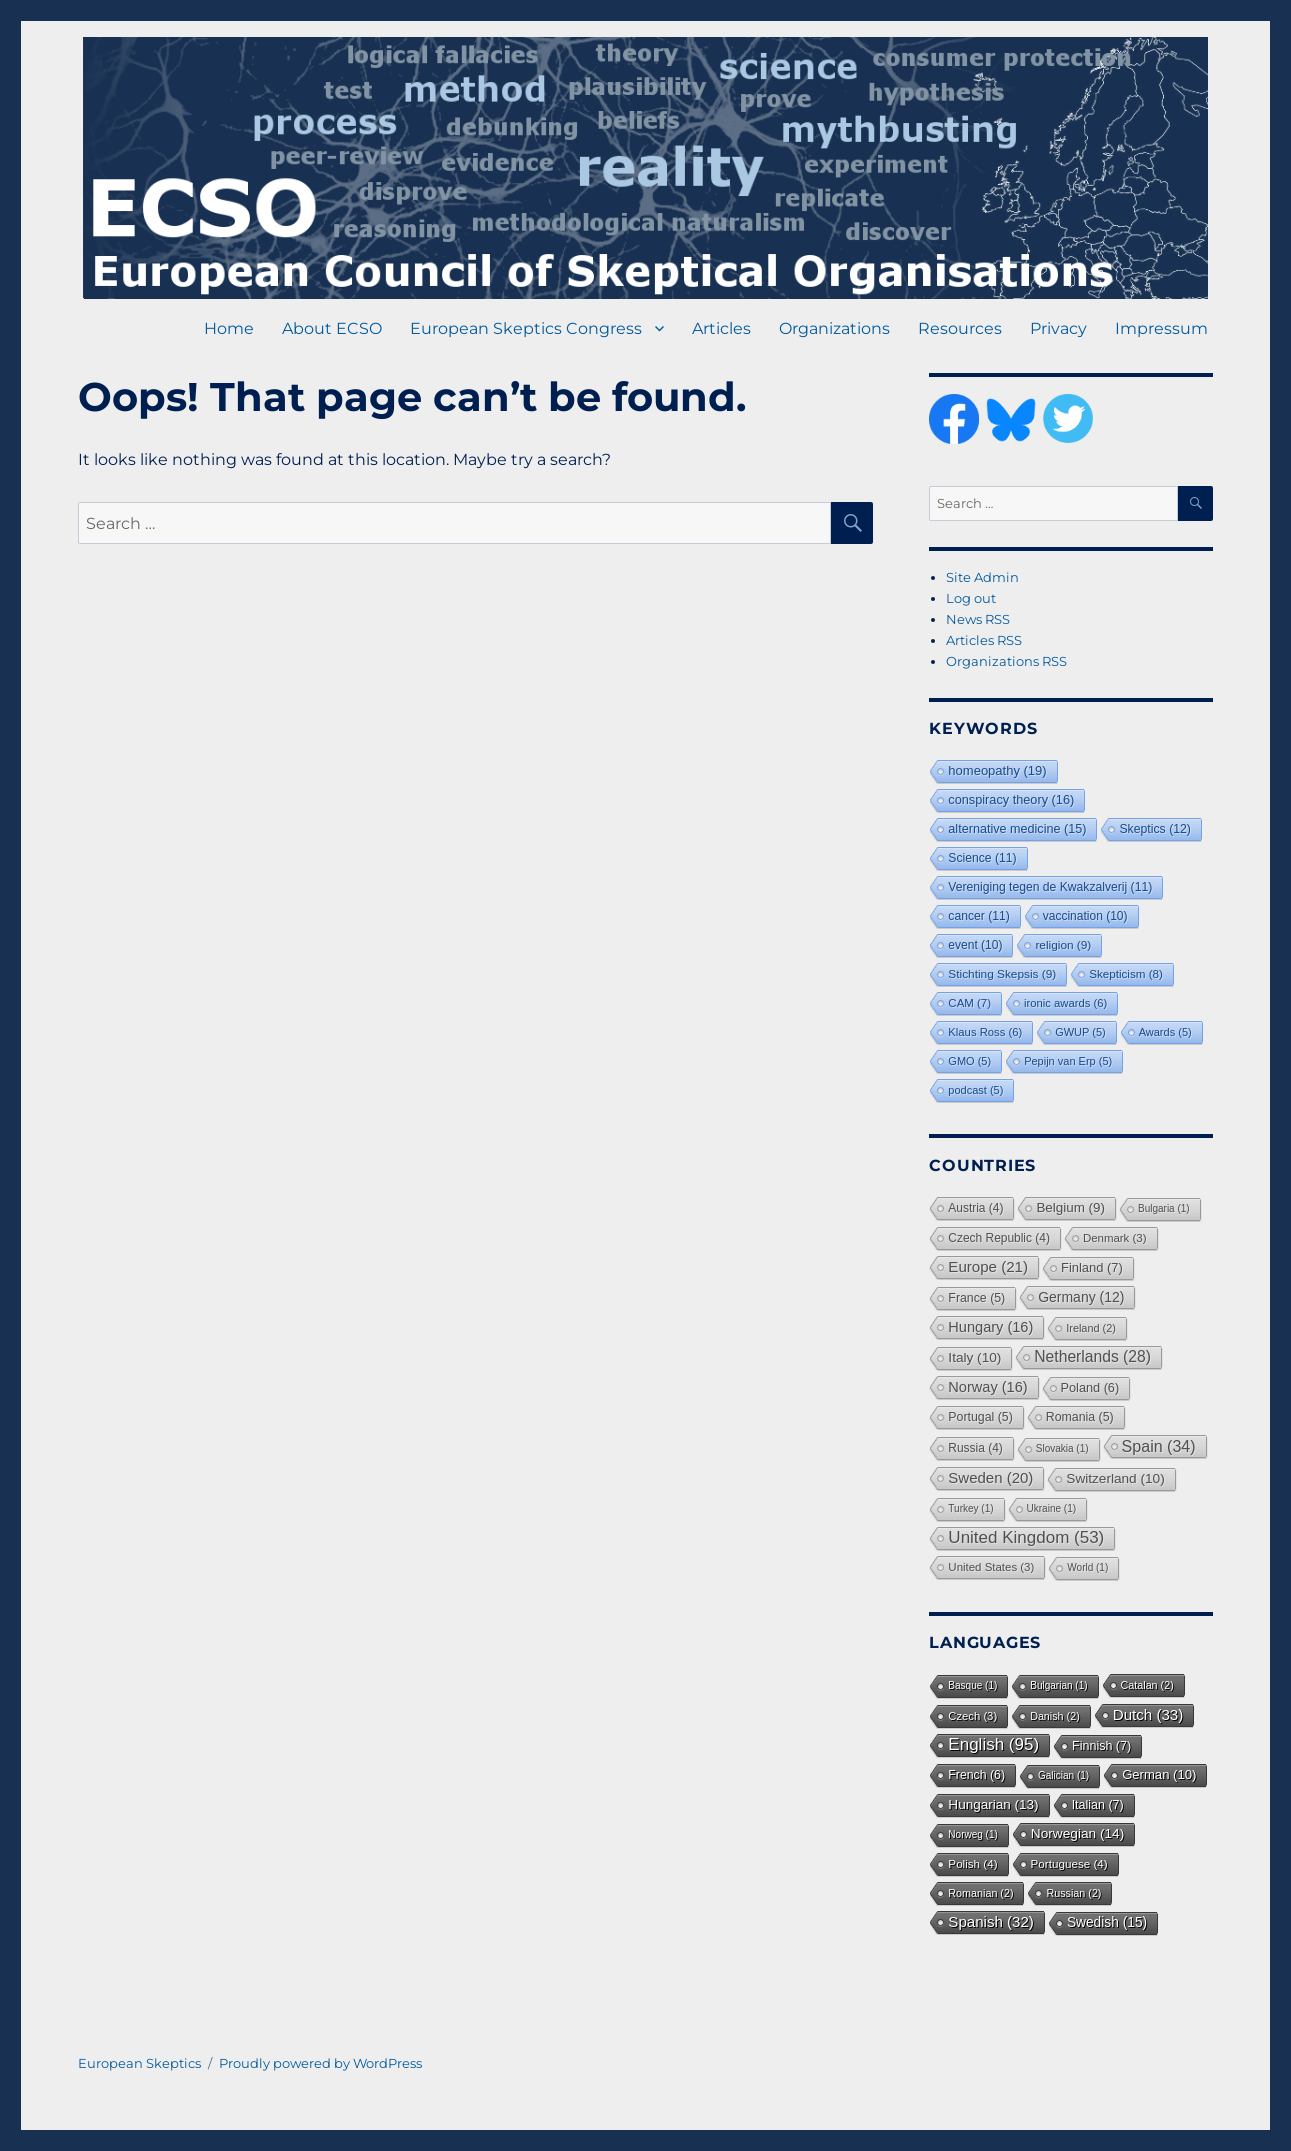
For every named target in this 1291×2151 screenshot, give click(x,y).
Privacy (1058, 328)
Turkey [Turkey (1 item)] (970, 1508)
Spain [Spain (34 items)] (1159, 1446)
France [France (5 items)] (976, 1298)
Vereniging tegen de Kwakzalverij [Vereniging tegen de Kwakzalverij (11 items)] (1050, 887)
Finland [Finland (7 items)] (1092, 1267)
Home (229, 328)
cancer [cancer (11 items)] (978, 916)
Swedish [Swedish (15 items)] (1107, 1922)
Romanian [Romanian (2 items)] (980, 1893)
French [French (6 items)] (976, 1775)
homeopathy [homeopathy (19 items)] (997, 770)
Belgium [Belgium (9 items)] (1070, 1207)
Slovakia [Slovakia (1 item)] (1062, 1448)
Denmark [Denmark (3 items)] (1115, 1238)
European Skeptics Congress (526, 328)
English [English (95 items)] (993, 1744)
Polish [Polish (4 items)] (972, 1863)
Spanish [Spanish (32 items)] (991, 1921)
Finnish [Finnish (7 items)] (1101, 1746)
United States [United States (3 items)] (991, 1567)
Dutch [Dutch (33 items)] (1148, 1714)
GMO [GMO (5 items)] (969, 1061)
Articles (721, 328)
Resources (960, 328)
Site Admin (982, 577)
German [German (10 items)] (1159, 1774)
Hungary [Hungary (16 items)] (990, 1327)
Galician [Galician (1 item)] (1063, 1775)
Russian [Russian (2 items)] (1073, 1893)
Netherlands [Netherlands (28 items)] (1092, 1356)
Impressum (1161, 328)
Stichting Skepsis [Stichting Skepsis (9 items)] (1002, 974)
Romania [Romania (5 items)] (1080, 1417)
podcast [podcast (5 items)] (975, 1090)
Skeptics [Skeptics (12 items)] (1155, 829)
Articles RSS (984, 640)
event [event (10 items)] (975, 945)
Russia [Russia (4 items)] (975, 1448)
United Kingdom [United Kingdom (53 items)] (1026, 1537)
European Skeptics (139, 2063)
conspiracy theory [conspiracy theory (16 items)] (1011, 799)
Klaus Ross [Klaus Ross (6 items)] (985, 1032)
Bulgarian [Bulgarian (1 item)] (1058, 1685)
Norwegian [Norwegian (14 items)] (1077, 1833)
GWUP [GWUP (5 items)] (1080, 1032)
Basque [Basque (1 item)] (972, 1685)
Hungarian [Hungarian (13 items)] (993, 1804)
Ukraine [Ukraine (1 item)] (1051, 1508)
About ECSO (332, 328)
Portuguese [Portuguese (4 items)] (1069, 1863)
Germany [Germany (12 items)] (1081, 1297)
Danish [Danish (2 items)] (1055, 1716)
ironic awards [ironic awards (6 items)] (1065, 1003)
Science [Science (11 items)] (982, 858)
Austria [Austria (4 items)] (975, 1208)
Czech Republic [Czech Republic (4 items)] (999, 1238)
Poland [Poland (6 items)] (1090, 1388)
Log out (971, 598)
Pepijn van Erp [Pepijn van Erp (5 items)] (1068, 1061)
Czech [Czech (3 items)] (972, 1716)
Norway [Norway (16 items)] (987, 1387)
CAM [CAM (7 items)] (969, 1003)
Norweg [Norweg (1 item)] (972, 1834)
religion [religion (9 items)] (1063, 945)
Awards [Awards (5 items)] (1165, 1032)
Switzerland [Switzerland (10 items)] (1115, 1478)
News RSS (978, 619)
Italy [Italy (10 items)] (974, 1357)
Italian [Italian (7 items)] (1098, 1805)
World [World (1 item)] (1087, 1567)
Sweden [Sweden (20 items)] (990, 1477)
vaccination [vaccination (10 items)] (1085, 916)
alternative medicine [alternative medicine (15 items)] (1017, 829)
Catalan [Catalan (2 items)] (1147, 1685)
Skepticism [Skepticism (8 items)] (1126, 973)
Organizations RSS (1006, 661)
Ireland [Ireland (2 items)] (1091, 1328)
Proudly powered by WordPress (320, 2063)
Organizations (834, 328)
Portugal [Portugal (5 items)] (980, 1417)
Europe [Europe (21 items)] (988, 1266)
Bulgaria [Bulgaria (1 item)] (1164, 1208)
